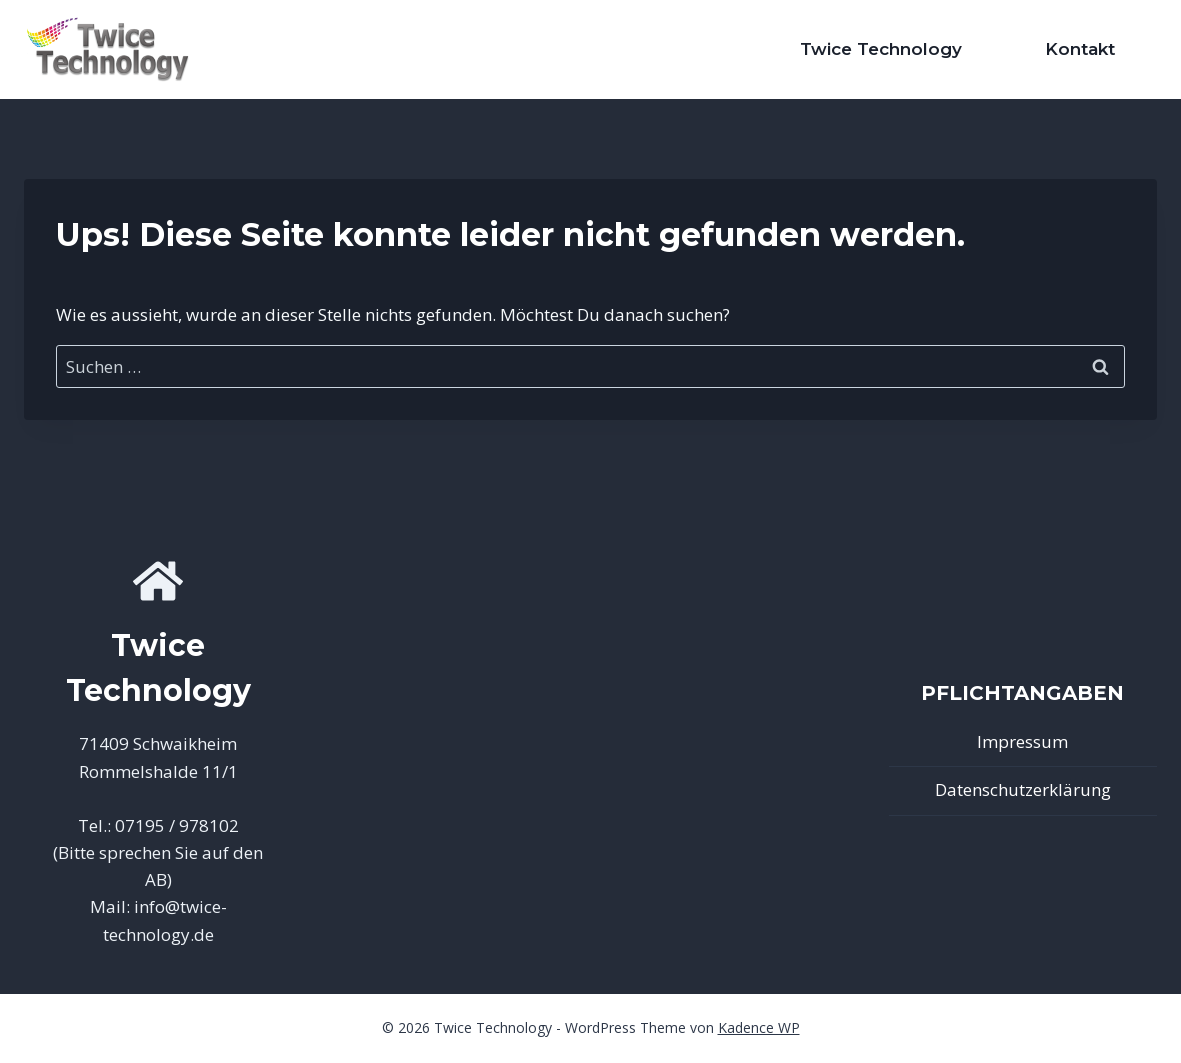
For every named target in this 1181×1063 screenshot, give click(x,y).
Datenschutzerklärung (1023, 789)
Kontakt (1080, 49)
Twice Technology (881, 49)
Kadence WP (759, 1027)
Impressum (1022, 741)
